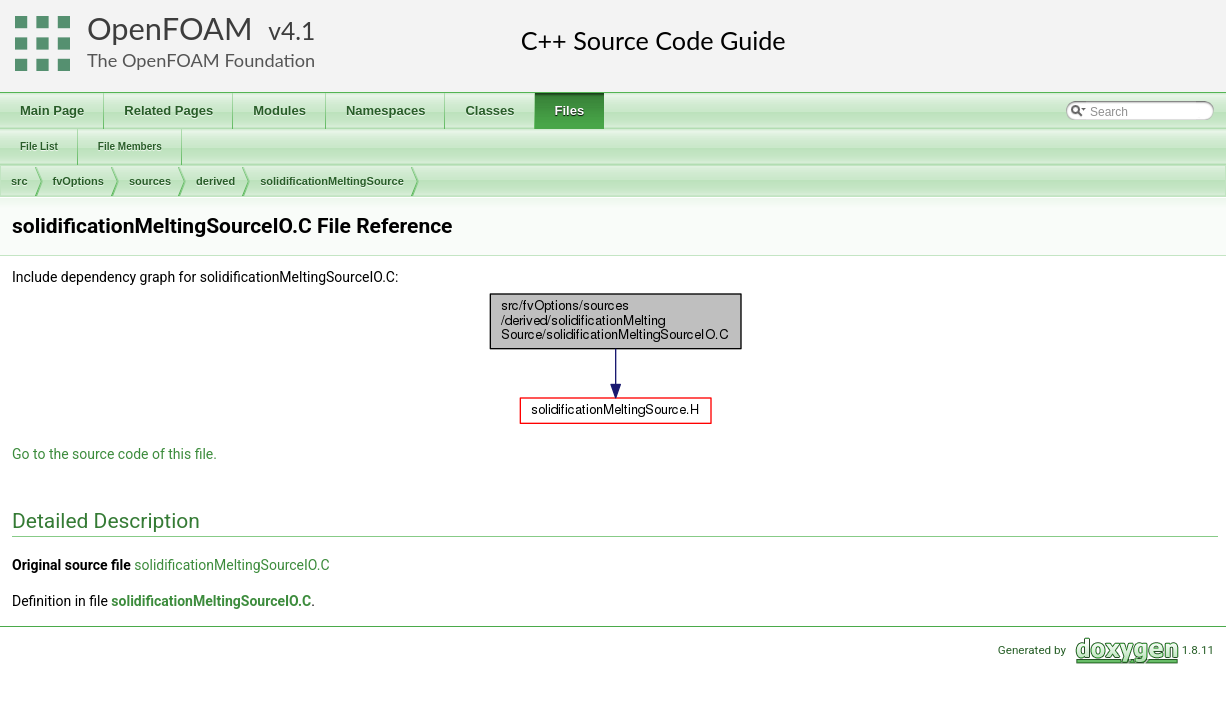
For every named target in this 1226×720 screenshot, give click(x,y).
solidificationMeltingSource (332, 181)
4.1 (298, 30)
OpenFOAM (170, 28)
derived (215, 181)
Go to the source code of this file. (114, 454)
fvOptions (78, 181)
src (19, 181)
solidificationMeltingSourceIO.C (231, 565)
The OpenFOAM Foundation (201, 60)
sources (150, 181)
